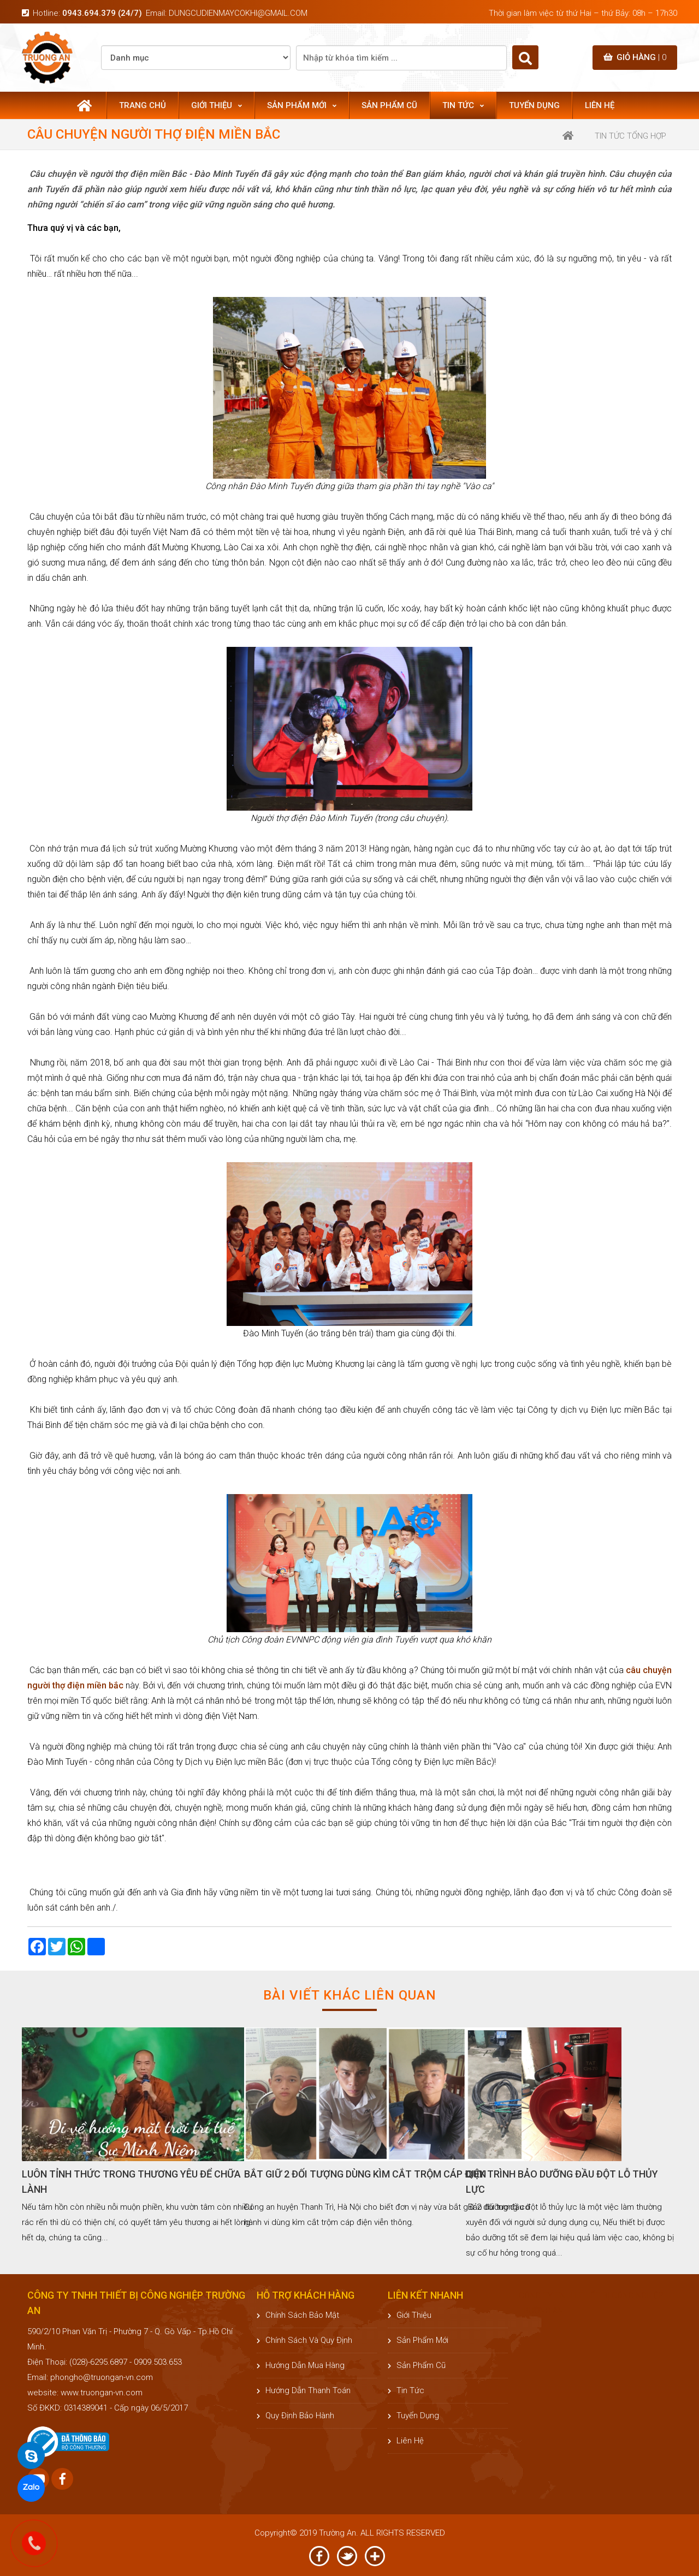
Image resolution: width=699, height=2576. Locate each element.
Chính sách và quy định (304, 2340)
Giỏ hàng (634, 57)
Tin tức (463, 105)
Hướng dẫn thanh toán (304, 2390)
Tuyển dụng (534, 105)
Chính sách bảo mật (298, 2315)
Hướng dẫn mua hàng (301, 2365)
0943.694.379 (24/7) (102, 13)
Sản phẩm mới (301, 105)
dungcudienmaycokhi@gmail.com (238, 13)
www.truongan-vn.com (102, 2392)
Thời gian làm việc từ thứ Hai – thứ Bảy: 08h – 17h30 (583, 13)
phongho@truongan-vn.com (101, 2377)
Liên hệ (599, 105)
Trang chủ (142, 105)
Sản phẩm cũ (389, 105)
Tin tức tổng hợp (630, 136)
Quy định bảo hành (295, 2415)
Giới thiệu (216, 105)
